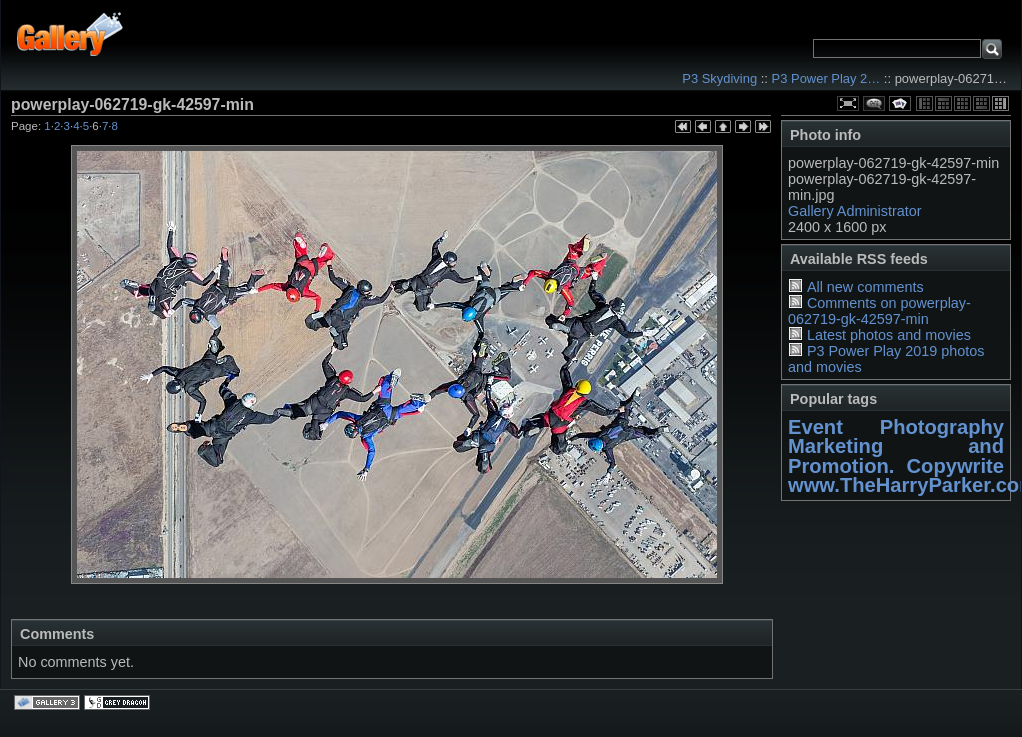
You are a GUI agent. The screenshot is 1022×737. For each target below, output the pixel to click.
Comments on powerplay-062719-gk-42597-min (879, 311)
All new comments (865, 287)
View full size (848, 103)
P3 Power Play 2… (826, 78)
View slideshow (900, 103)
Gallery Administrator (855, 211)
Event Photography (896, 427)
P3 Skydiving (719, 78)
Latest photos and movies (889, 335)
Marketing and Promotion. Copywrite (896, 455)
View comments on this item (874, 103)
